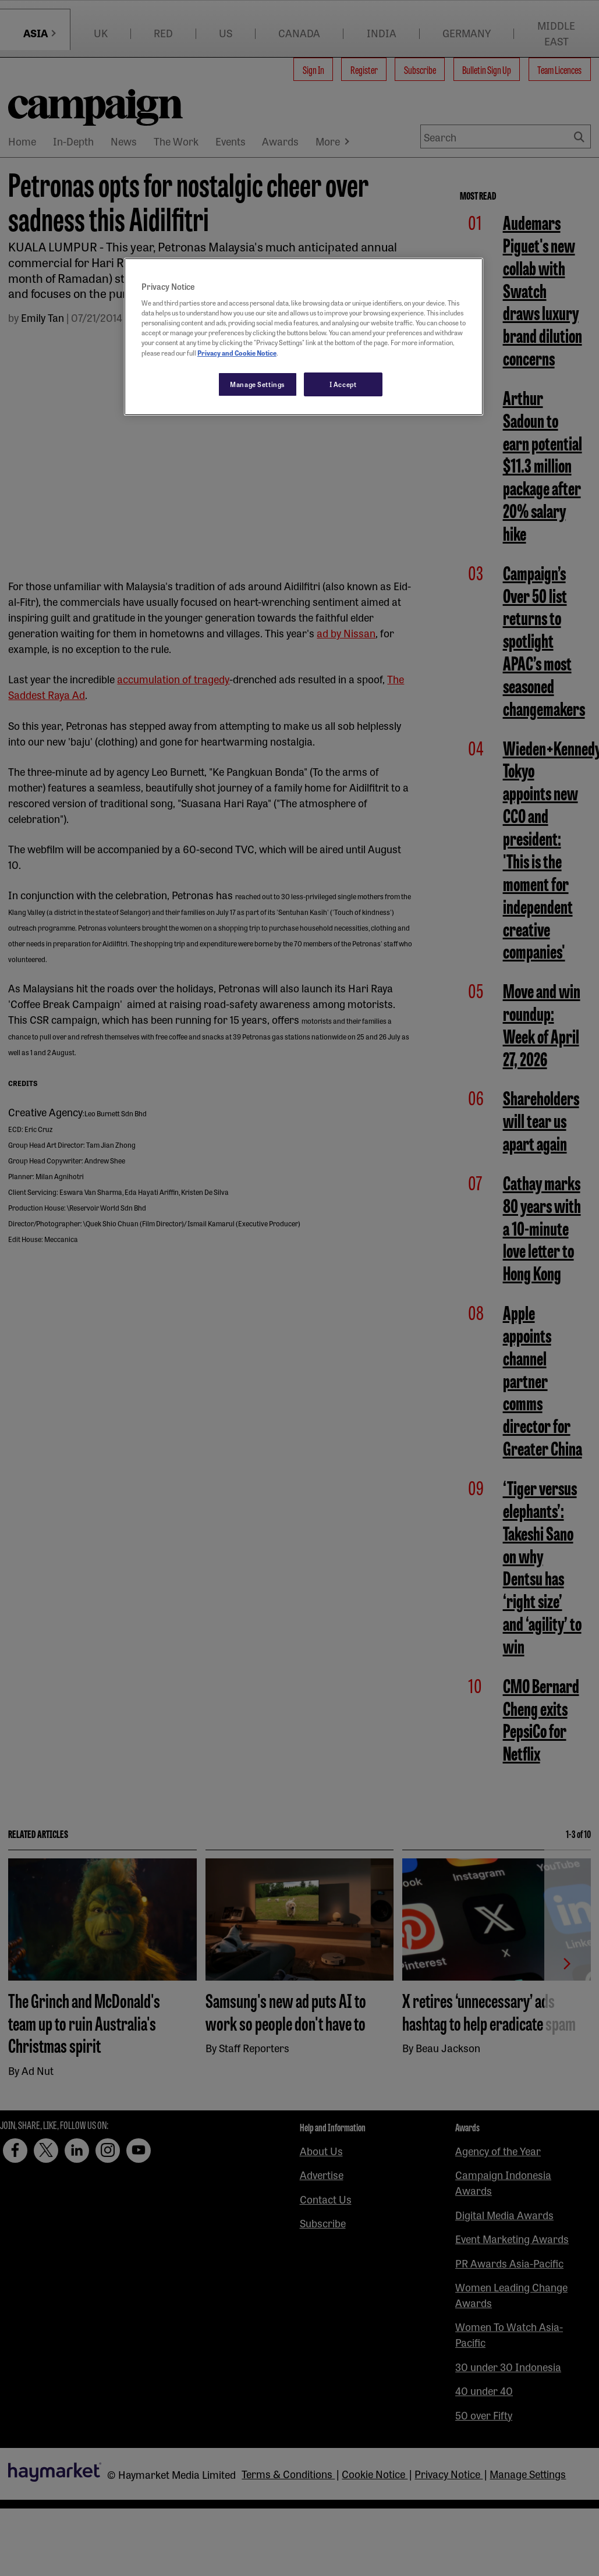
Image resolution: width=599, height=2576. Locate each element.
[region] (303, 337)
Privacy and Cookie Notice (237, 352)
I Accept (343, 384)
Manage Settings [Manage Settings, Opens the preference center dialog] (257, 384)
